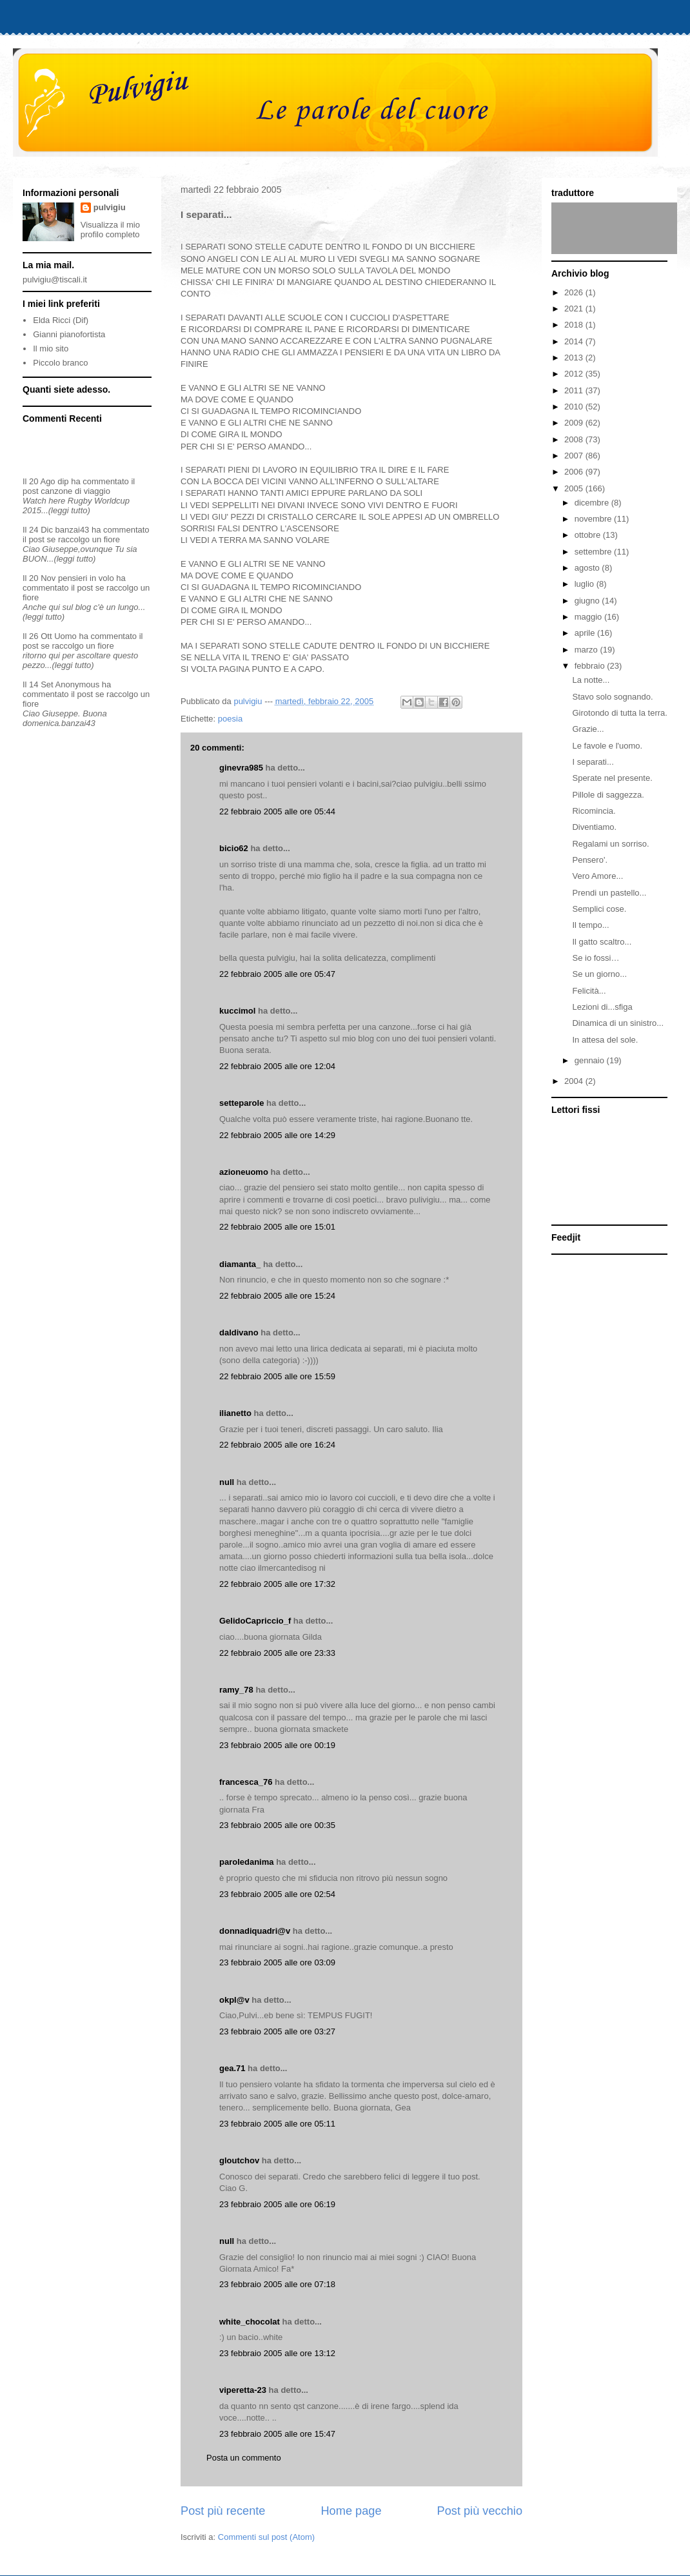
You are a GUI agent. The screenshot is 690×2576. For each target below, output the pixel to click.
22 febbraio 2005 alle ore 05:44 (277, 811)
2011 (575, 390)
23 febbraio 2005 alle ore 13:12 (277, 2353)
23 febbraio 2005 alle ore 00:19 (277, 1745)
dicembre (593, 502)
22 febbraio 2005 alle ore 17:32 (277, 1584)
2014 (575, 341)
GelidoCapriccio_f (255, 1621)
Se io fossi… (595, 958)
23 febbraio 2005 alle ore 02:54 (277, 1894)
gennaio (591, 1060)
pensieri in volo (86, 578)
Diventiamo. (594, 827)
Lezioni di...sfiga (602, 1007)
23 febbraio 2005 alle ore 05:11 (277, 2124)
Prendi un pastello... (609, 893)
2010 (575, 406)
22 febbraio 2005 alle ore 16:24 (277, 1445)
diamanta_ (240, 1264)
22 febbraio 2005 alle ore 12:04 (277, 1066)
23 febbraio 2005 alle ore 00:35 (277, 1825)
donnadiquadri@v (254, 1931)
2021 (575, 308)
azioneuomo (243, 1172)
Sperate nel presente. (612, 778)
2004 (575, 1081)
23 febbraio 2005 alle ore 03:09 (277, 1962)
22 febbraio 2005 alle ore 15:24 (277, 1296)
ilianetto (235, 1413)
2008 (575, 439)
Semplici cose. (599, 909)
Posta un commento (243, 2458)
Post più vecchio (479, 2510)
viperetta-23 (242, 2390)
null (226, 1482)
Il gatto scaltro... (601, 942)
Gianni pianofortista (69, 334)
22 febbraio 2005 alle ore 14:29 (277, 1135)
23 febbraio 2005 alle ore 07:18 (277, 2284)
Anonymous (77, 684)
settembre (594, 551)
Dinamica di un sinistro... (618, 1023)
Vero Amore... (597, 876)
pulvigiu (110, 207)
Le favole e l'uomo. (607, 746)
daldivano (239, 1332)
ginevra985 (241, 767)
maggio (589, 617)
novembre (594, 519)
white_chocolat (249, 2321)
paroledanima (246, 1862)
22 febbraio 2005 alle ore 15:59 (277, 1376)
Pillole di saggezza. (608, 795)
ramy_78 (236, 1690)
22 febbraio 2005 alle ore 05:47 (277, 974)
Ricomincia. (593, 811)
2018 (575, 324)
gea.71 (232, 2068)
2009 (575, 423)
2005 (575, 488)
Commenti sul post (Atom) (266, 2537)
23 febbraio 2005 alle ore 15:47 (277, 2434)
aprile (586, 633)
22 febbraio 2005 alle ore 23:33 (277, 1653)
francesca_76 (245, 1782)
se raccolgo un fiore (83, 539)
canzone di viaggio (75, 491)
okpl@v (234, 2000)
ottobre (589, 535)
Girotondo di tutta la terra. (619, 713)
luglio (585, 584)
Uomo (65, 636)
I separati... (592, 762)
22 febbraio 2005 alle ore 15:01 (277, 1227)
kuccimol (237, 1011)
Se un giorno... (599, 974)
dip (62, 481)
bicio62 (233, 848)
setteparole (241, 1103)
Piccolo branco (60, 363)
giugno (588, 600)
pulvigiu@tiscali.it (55, 279)
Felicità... (589, 991)
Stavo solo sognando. (612, 697)
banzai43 (72, 530)
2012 (575, 374)
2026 (575, 292)
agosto (588, 568)
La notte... (590, 680)
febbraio (591, 666)
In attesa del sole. (605, 1040)
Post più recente (223, 2510)
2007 (575, 455)
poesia (230, 718)
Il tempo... (590, 925)
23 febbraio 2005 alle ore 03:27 (277, 2031)
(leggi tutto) (69, 510)
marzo (587, 649)
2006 (575, 472)
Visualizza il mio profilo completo (110, 229)
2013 (575, 357)
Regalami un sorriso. (610, 844)
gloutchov (239, 2160)
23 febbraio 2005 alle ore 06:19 (277, 2204)
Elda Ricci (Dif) (60, 320)
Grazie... (588, 729)
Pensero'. (589, 860)
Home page (350, 2510)
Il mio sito (50, 348)
